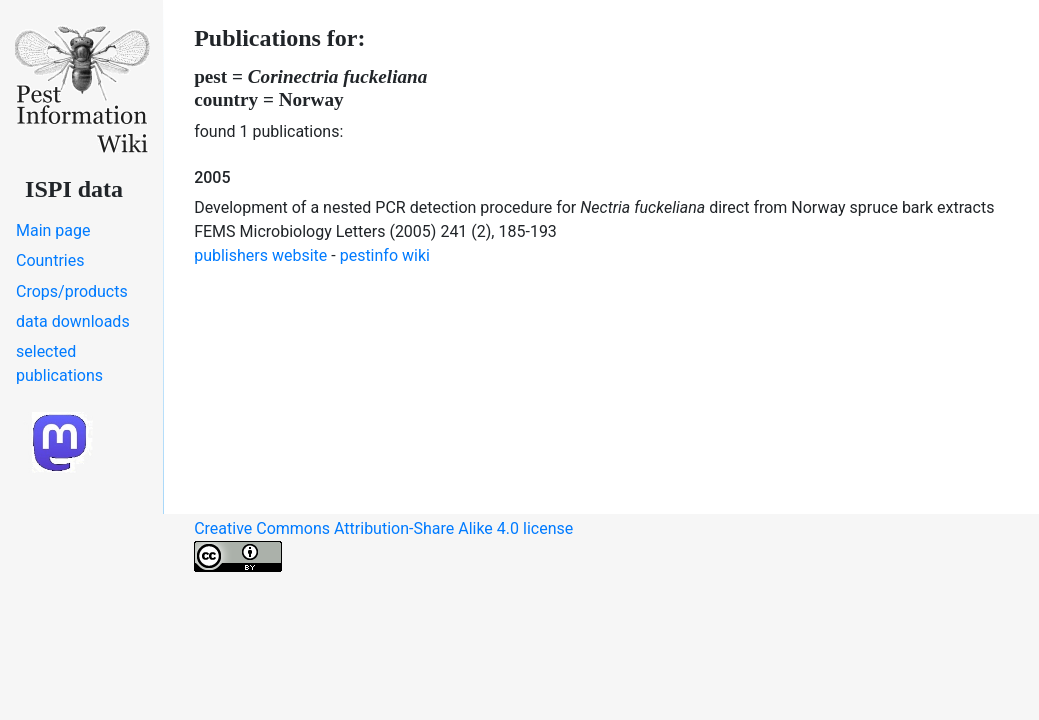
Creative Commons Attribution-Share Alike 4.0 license (383, 545)
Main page (53, 230)
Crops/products (72, 291)
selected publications (59, 363)
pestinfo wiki (385, 255)
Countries (50, 260)
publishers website (260, 255)
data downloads (73, 321)
